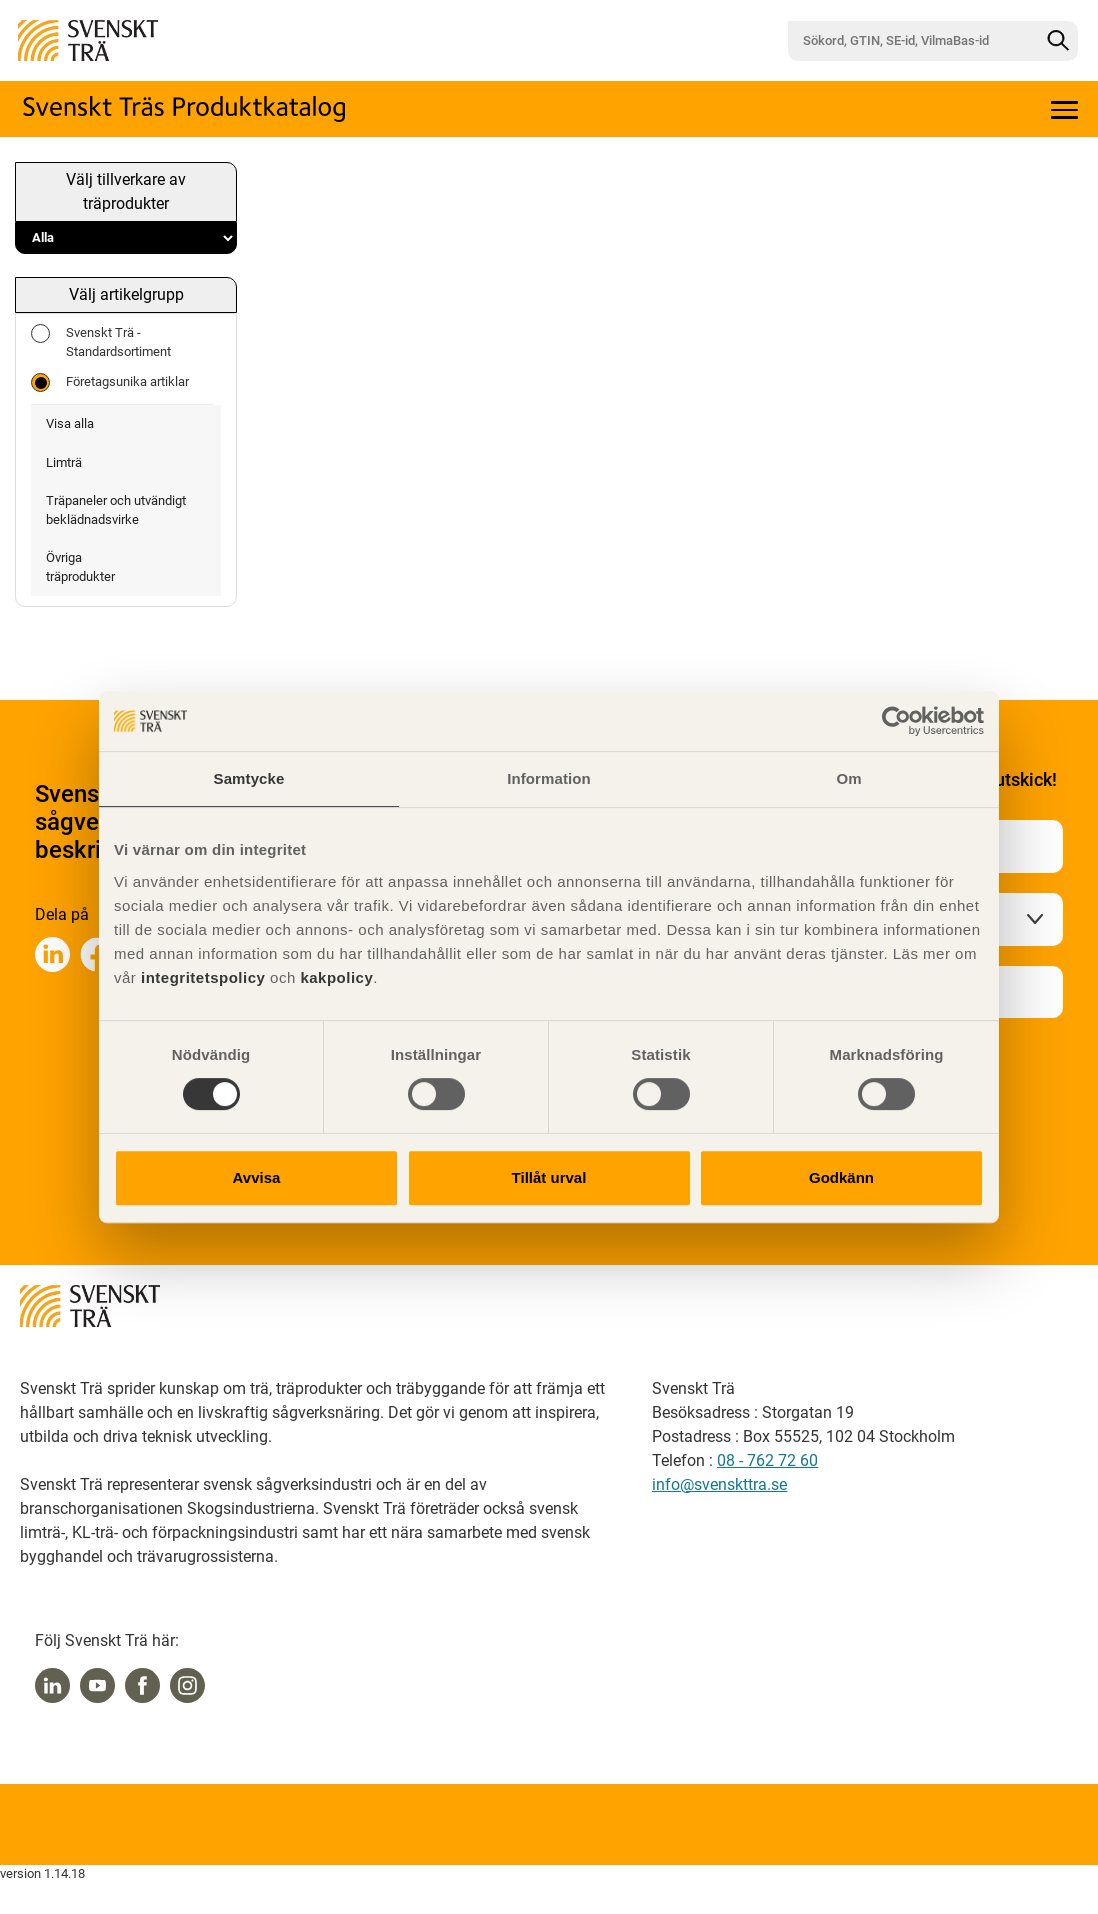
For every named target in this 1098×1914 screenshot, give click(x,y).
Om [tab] (848, 778)
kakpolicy (336, 977)
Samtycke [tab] (249, 778)
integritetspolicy (200, 977)
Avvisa (257, 1177)
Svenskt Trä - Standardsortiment (101, 341)
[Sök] (1058, 41)
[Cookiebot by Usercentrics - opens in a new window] (896, 721)
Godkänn (841, 1177)
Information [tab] (549, 778)
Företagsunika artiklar (110, 382)
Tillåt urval (549, 1177)
